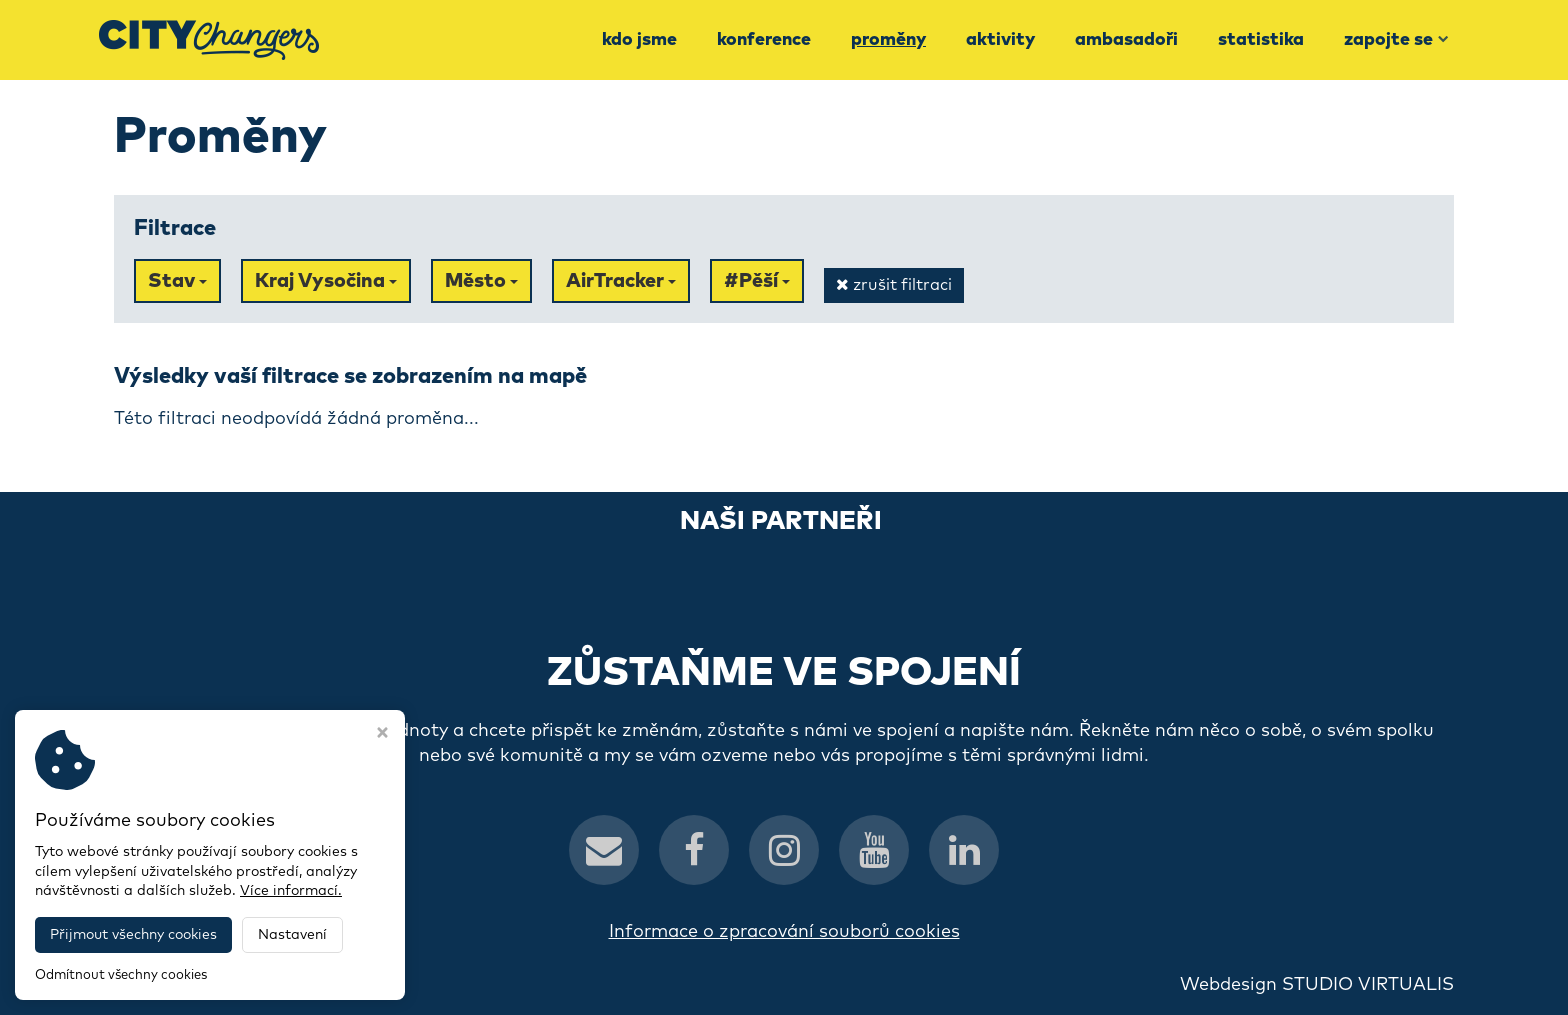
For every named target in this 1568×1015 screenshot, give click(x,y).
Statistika (1261, 40)
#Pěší (757, 281)
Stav (177, 281)
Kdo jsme (639, 40)
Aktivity (1000, 40)
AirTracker (621, 281)
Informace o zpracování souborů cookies (784, 932)
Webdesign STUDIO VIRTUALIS (1317, 985)
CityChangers (340, 985)
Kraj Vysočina (326, 281)
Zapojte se (1396, 40)
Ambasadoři (1126, 40)
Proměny (888, 40)
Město (481, 281)
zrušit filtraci (894, 284)
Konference (764, 40)
